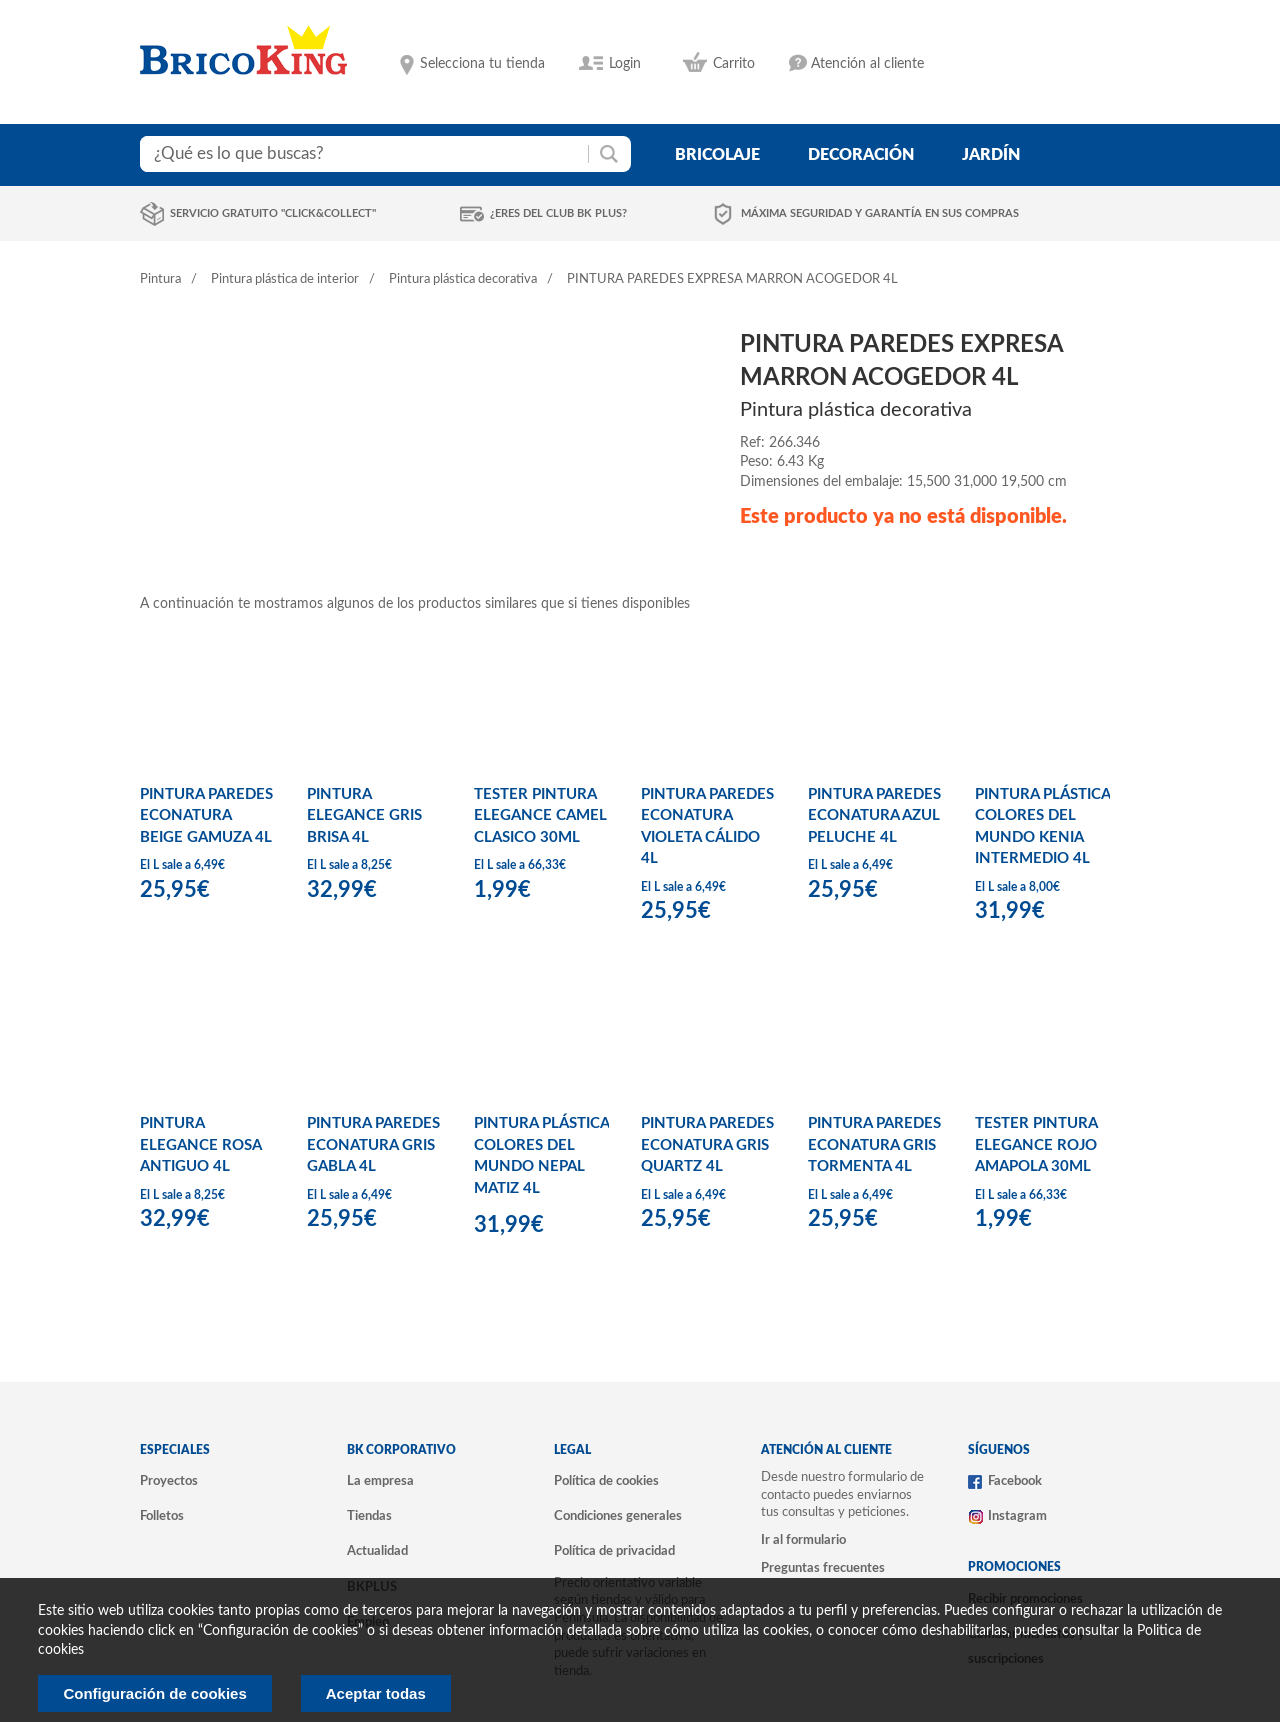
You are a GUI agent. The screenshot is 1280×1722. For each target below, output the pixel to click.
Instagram (1017, 1516)
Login (625, 64)
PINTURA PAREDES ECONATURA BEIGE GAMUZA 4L (206, 816)
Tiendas (369, 1516)
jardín (991, 155)
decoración (861, 155)
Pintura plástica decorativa (463, 279)
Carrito (734, 64)
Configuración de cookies (154, 1693)
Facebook (1015, 1481)
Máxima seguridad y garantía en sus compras (880, 213)
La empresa (380, 1481)
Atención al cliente (867, 64)
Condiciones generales (618, 1516)
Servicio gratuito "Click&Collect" (273, 213)
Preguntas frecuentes (823, 1568)
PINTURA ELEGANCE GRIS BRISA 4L (364, 816)
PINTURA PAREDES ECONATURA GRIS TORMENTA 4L (874, 1145)
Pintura (160, 279)
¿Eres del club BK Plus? (558, 213)
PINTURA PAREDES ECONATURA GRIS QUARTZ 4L (707, 1145)
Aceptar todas (376, 1693)
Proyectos (169, 1481)
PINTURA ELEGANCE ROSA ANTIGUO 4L (200, 1145)
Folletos (162, 1516)
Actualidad (377, 1551)
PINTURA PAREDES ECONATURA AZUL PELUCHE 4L (874, 816)
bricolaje (717, 155)
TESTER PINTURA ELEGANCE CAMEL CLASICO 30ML (540, 816)
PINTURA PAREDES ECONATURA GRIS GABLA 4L (373, 1145)
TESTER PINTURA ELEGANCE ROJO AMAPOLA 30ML (1036, 1145)
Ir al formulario (803, 1540)
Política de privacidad (614, 1551)
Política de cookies (606, 1481)
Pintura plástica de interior (285, 279)
